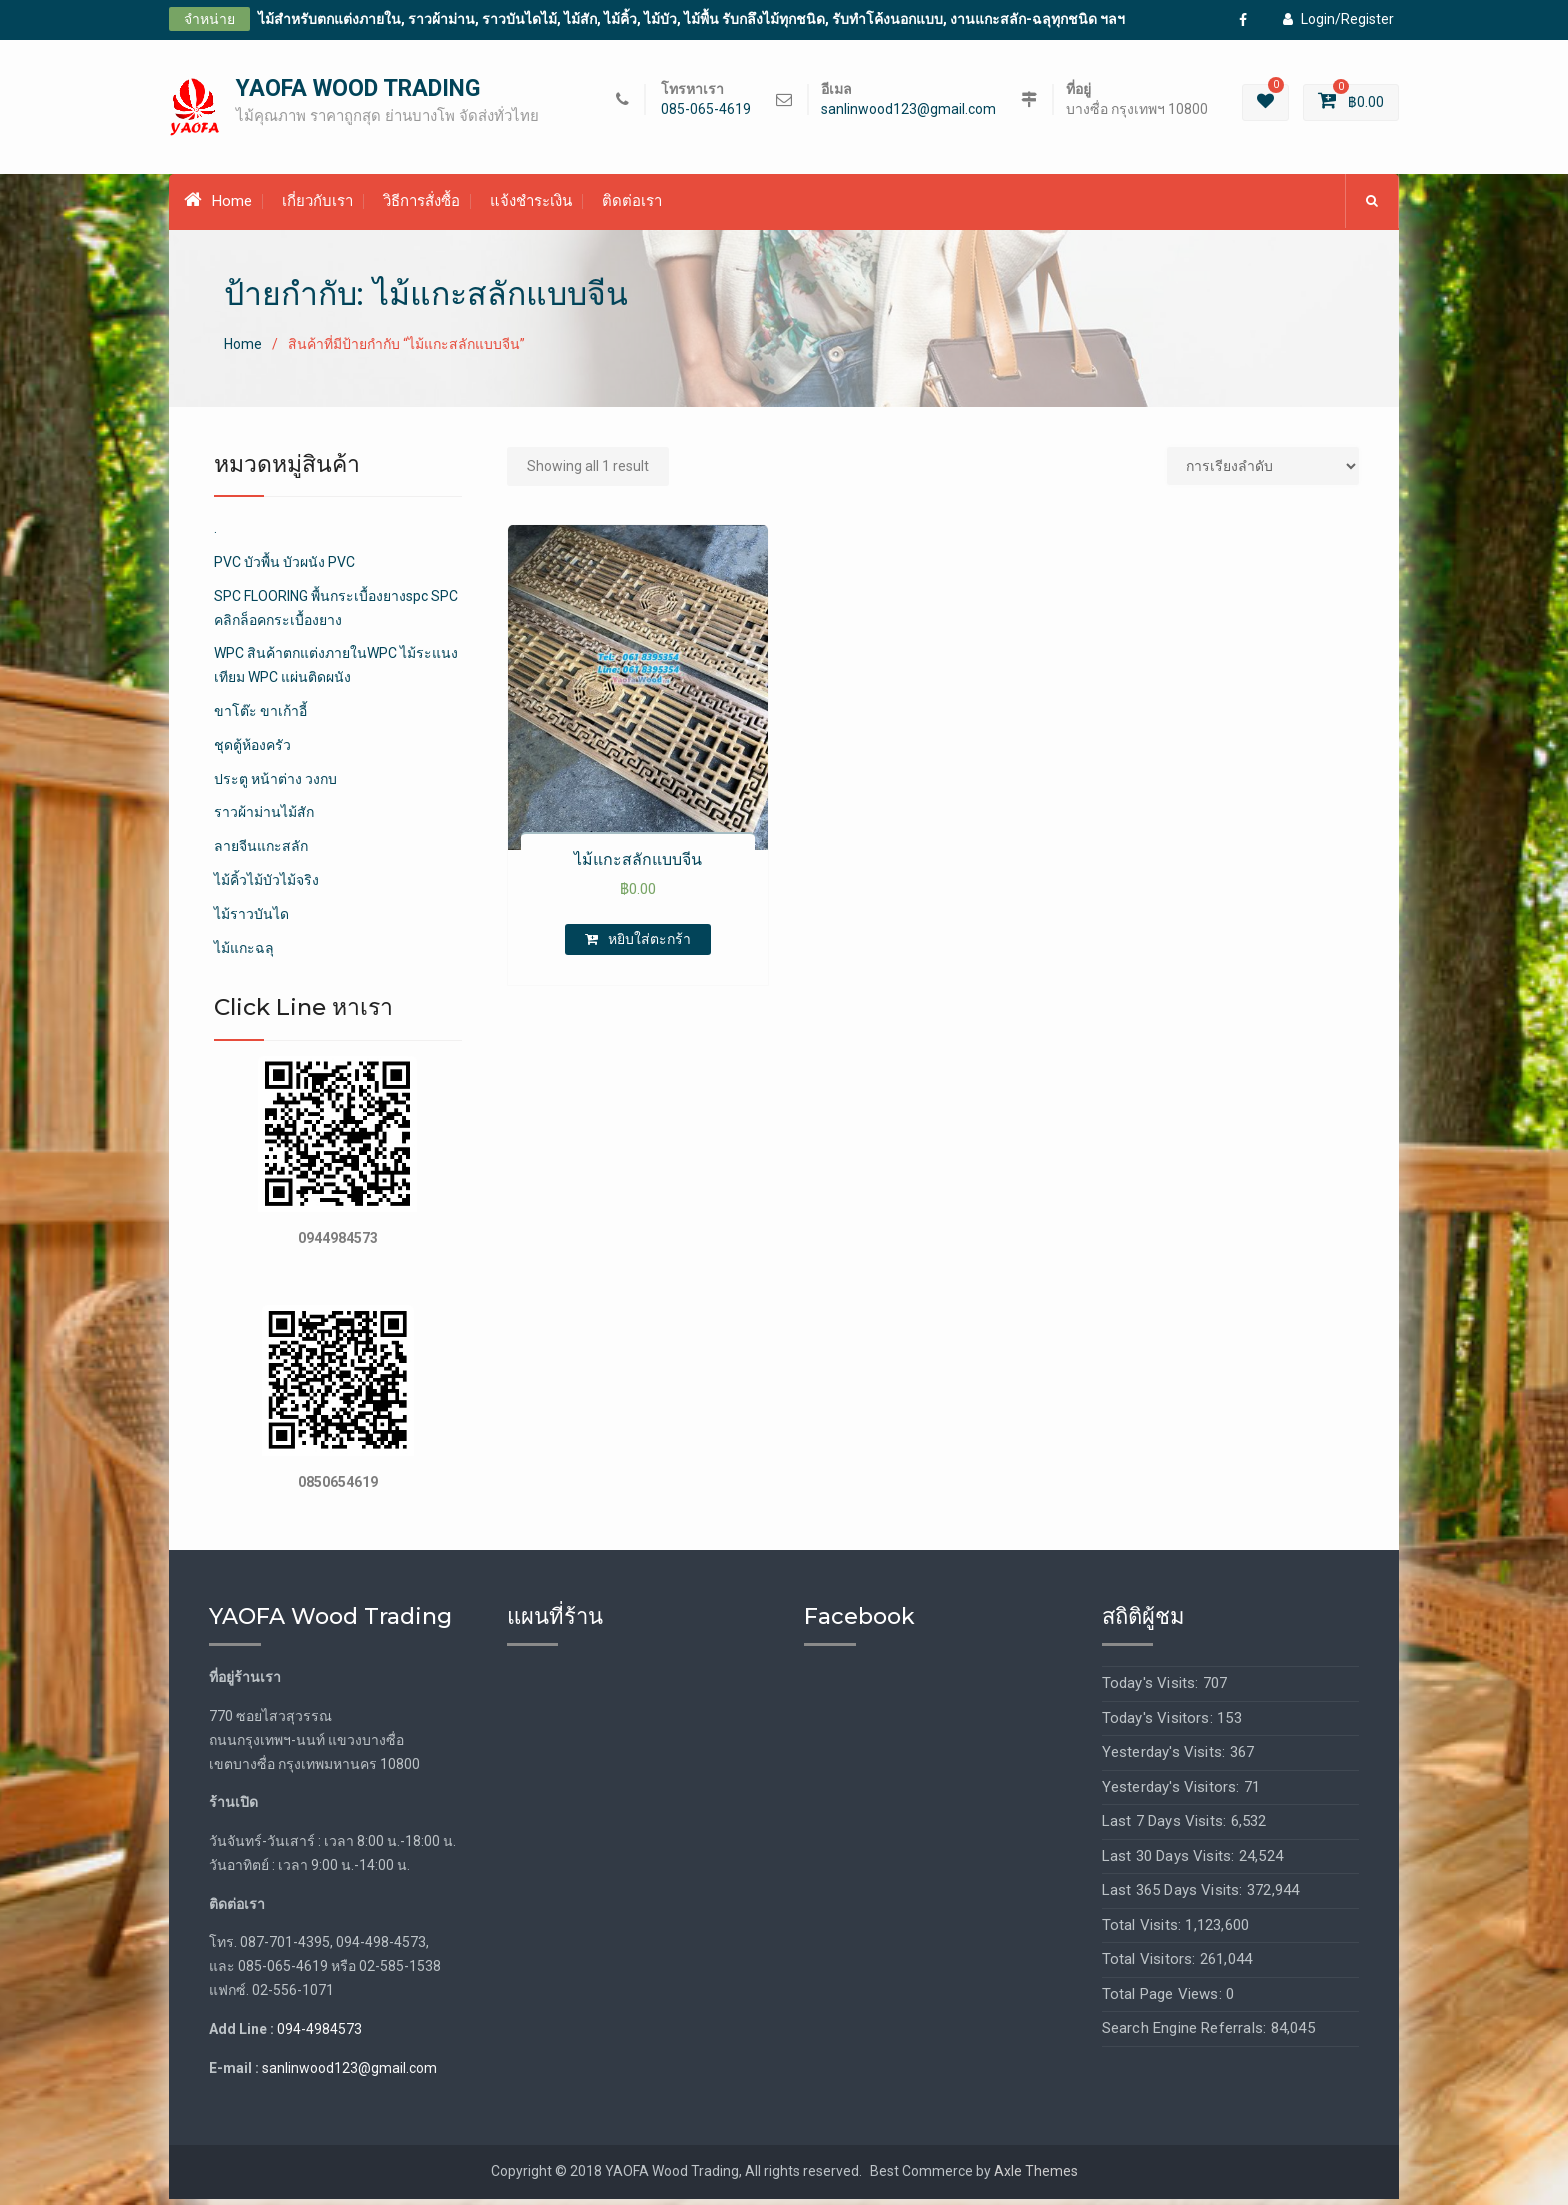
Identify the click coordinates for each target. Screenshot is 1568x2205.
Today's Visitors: (1160, 1723)
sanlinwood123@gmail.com (908, 112)
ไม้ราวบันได (251, 919)
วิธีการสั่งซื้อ (421, 207)
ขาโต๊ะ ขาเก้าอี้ (260, 717)
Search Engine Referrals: (1186, 2034)
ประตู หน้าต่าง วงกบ (275, 784)
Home (218, 206)
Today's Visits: (1152, 1689)
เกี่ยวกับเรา (317, 207)
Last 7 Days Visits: (1166, 1827)
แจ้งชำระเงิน (531, 207)
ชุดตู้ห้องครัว (252, 750)
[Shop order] (1263, 471)
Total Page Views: (1164, 1999)
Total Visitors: (1151, 1965)
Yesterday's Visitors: (1173, 1792)
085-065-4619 (706, 112)
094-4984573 (319, 2035)
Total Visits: (1144, 1930)
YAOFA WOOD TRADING (358, 91)
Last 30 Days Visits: (1170, 1861)
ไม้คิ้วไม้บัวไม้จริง (266, 886)
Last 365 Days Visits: (1174, 1896)
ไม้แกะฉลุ (244, 953)
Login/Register (1338, 19)
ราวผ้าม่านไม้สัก (264, 818)
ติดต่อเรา (632, 207)
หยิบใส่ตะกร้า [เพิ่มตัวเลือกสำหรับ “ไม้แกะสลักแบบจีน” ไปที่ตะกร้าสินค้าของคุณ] (649, 944)
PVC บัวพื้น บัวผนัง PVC (284, 568)
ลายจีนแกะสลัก (261, 852)
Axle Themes (1036, 2177)
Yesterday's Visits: (1166, 1758)
